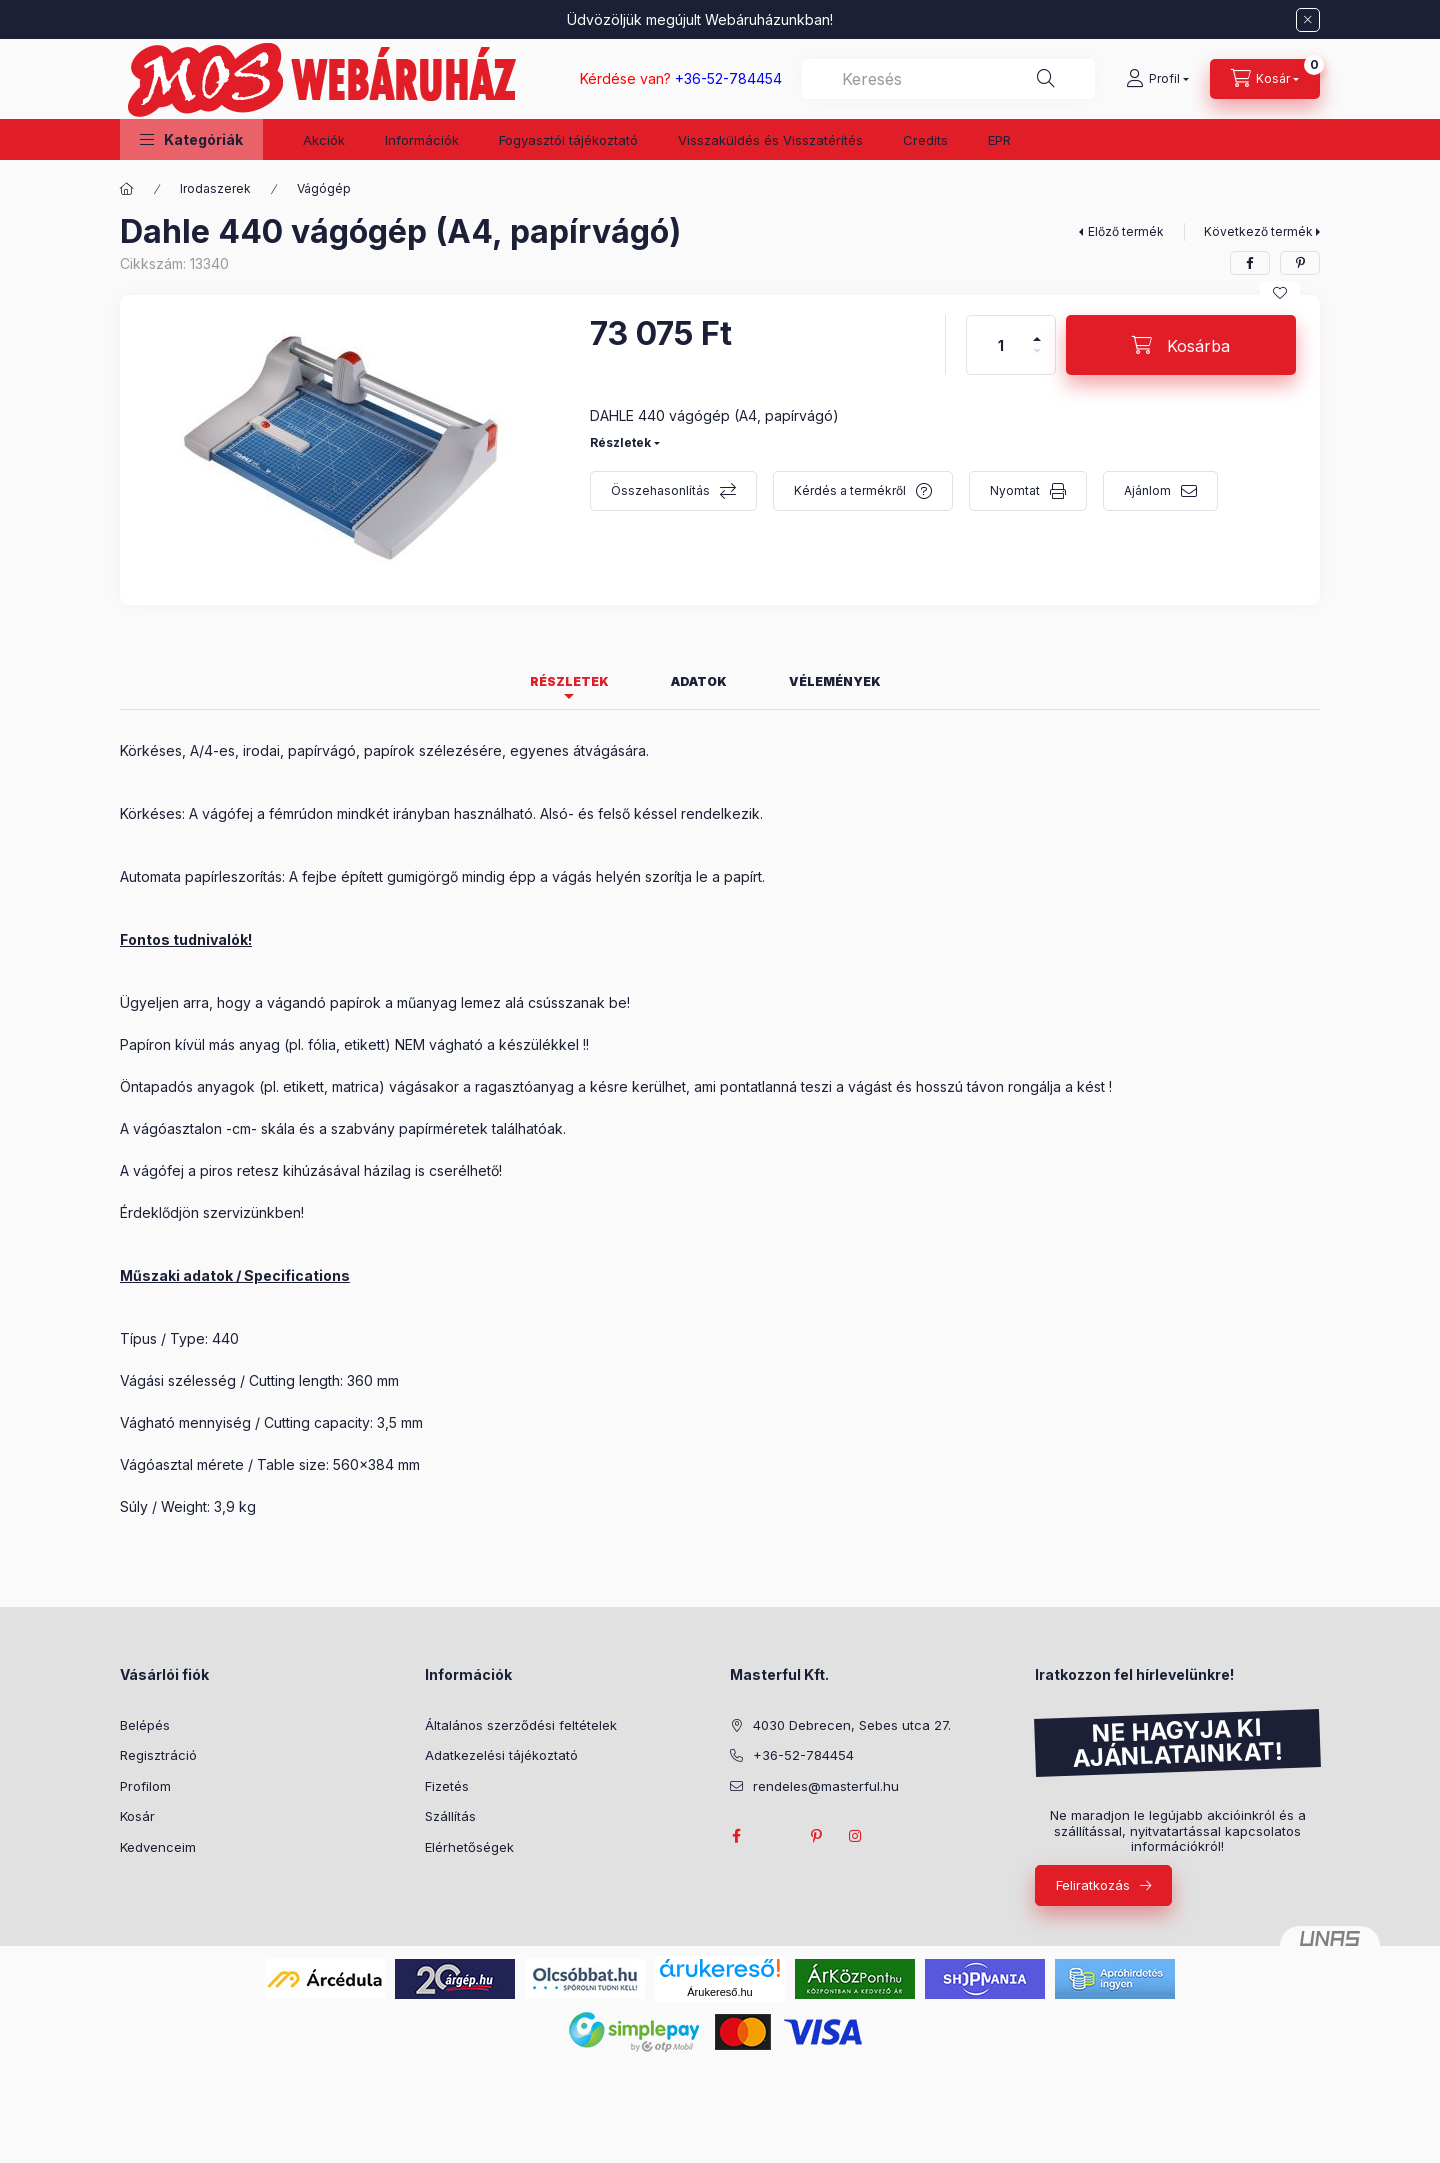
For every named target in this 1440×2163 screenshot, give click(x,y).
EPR (999, 140)
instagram (856, 1836)
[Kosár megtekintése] (1265, 79)
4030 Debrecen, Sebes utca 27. (852, 1725)
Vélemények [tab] (835, 681)
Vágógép (324, 188)
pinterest (816, 1836)
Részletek (620, 442)
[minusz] (1037, 359)
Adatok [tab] (699, 681)
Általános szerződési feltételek (521, 1725)
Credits (925, 140)
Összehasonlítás (660, 490)
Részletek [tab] (569, 681)
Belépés (145, 1725)
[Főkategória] (127, 189)
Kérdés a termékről (850, 490)
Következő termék (1258, 231)
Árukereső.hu (719, 1992)
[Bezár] (1308, 20)
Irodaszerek (215, 188)
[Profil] (1157, 79)
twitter (776, 1836)
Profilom (145, 1786)
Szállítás (450, 1816)
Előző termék (1126, 231)
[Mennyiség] (1001, 345)
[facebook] (1250, 263)
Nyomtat (1015, 490)
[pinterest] (1300, 263)
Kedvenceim (158, 1847)
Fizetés (447, 1786)
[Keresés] (1046, 79)
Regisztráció (158, 1755)
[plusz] (1037, 330)
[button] (191, 139)
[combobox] (948, 79)
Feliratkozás (1093, 1885)
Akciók (324, 140)
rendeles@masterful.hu (826, 1786)
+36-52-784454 (803, 1755)
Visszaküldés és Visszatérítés (770, 140)
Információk (422, 140)
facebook (736, 1836)
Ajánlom (1147, 490)
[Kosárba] (1181, 345)
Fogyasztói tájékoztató (568, 140)
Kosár (137, 1816)
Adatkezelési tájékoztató (501, 1755)
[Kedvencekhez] (1280, 293)
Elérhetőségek (469, 1847)
